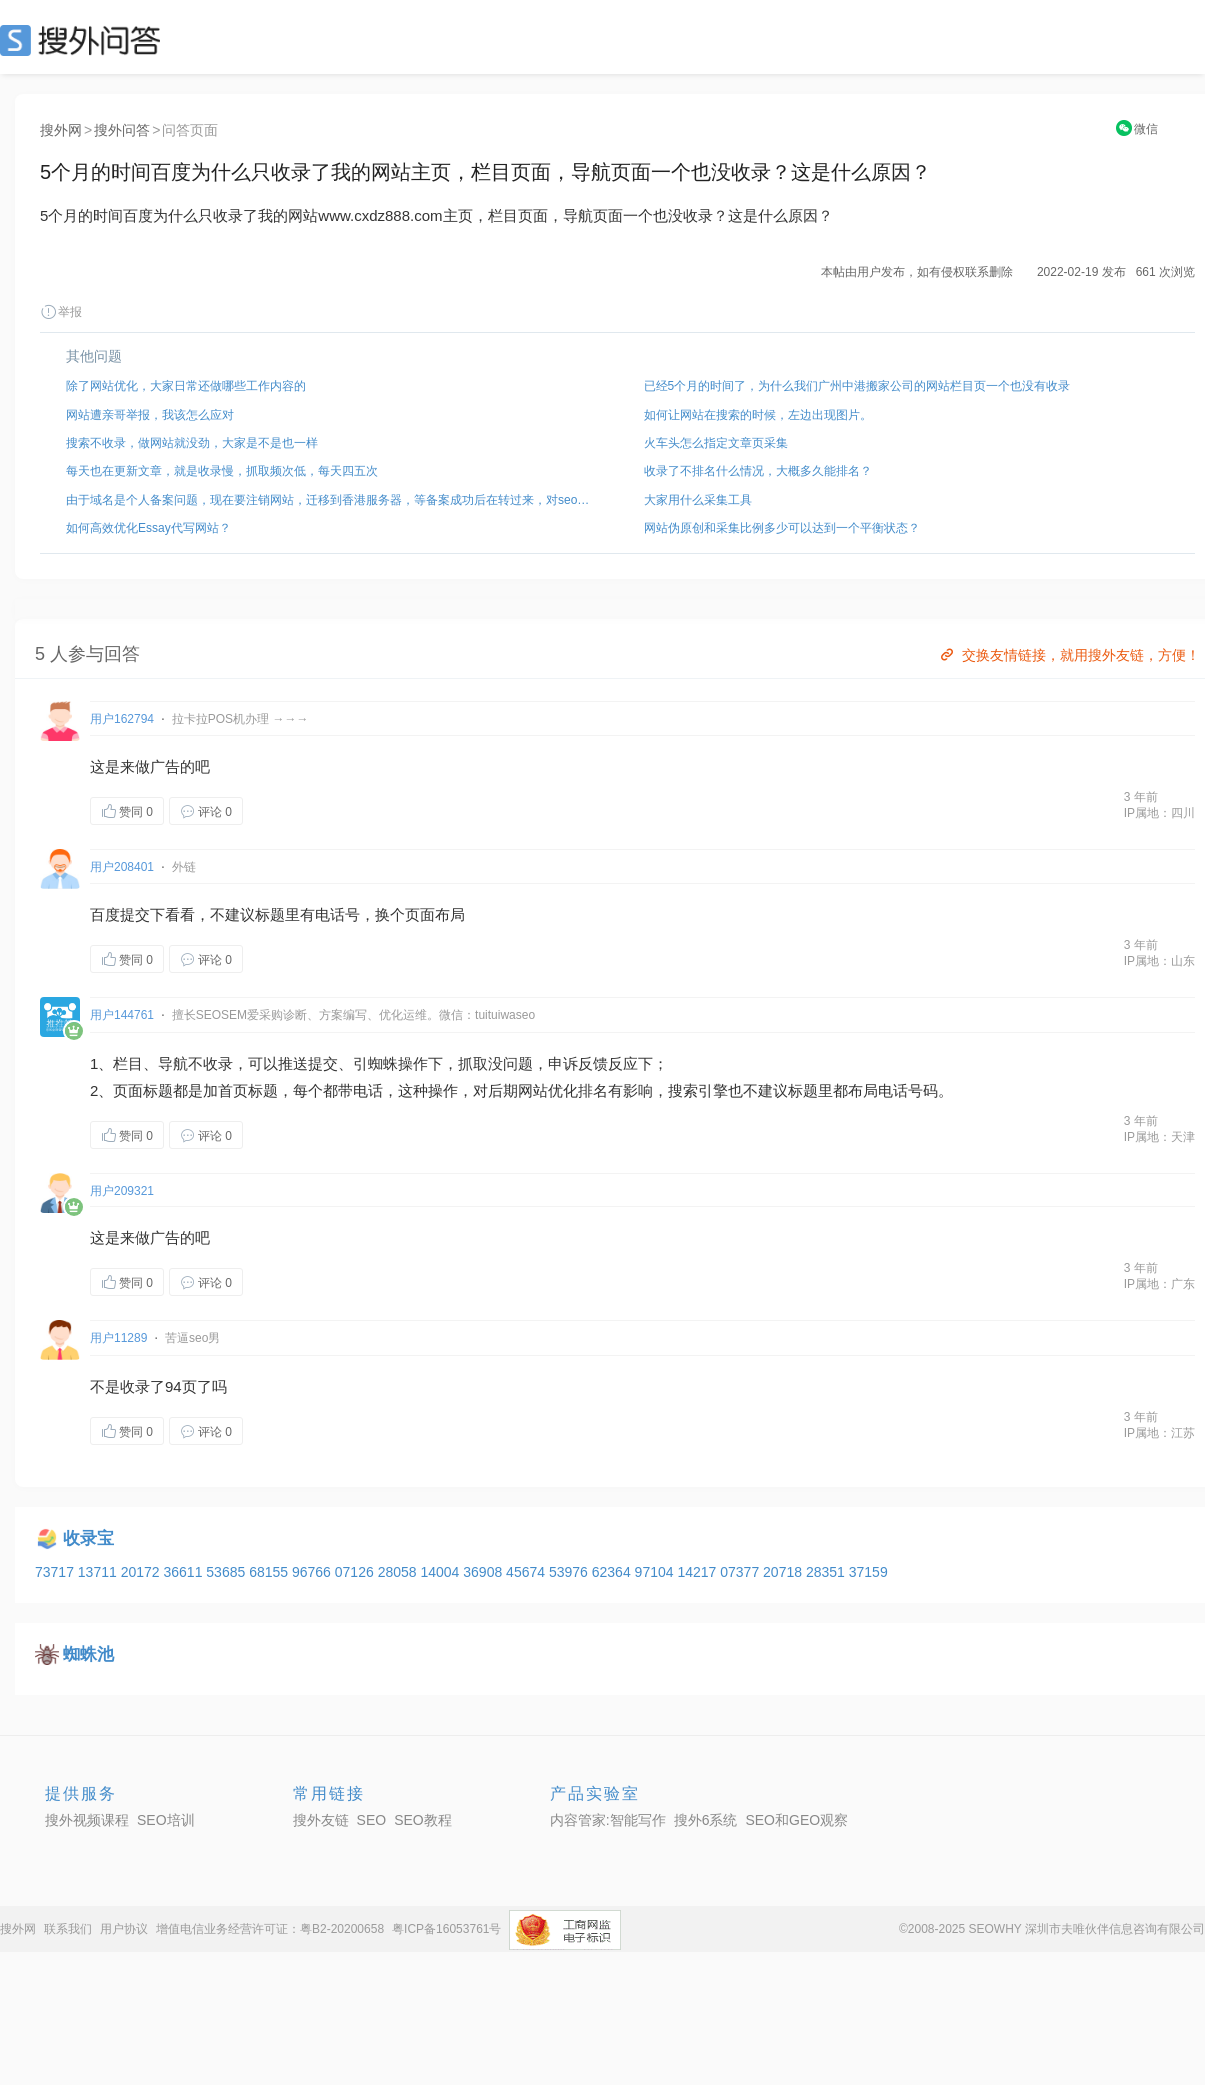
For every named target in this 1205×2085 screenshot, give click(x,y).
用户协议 (124, 1929)
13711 (99, 1572)
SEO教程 (423, 1820)
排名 (593, 1090)
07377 (741, 1572)
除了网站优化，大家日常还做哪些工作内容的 (186, 386)
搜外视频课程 (87, 1820)
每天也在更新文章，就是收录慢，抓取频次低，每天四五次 (222, 471)
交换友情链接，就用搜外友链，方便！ (1068, 655)
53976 (570, 1572)
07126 (356, 1572)
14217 (698, 1572)
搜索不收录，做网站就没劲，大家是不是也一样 (192, 443)
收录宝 (88, 1538)
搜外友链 (321, 1820)
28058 (399, 1572)
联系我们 (68, 1929)
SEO (85, 40)
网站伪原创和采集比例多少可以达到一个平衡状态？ (782, 528)
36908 (484, 1572)
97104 (656, 1572)
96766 (313, 1572)
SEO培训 (166, 1820)
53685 (227, 1572)
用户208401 (122, 867)
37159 (868, 1572)
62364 (613, 1572)
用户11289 (118, 1338)
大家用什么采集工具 (698, 500)
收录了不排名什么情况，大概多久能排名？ (758, 471)
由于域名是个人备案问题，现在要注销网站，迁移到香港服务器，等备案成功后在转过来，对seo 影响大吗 (329, 500)
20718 (784, 1572)
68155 (270, 1572)
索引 (698, 1090)
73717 (56, 1572)
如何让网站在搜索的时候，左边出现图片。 (758, 415)
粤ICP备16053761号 (446, 1929)
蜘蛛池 (88, 1654)
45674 (527, 1572)
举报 (61, 312)
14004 (441, 1572)
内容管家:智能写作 (608, 1820)
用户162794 (122, 719)
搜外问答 (122, 130)
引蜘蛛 (375, 1063)
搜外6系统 (706, 1820)
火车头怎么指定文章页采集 (716, 443)
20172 (142, 1572)
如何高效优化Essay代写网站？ (148, 528)
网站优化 (548, 1090)
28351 (827, 1572)
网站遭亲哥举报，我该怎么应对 (150, 415)
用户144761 (122, 1015)
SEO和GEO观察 (796, 1820)
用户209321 (122, 1191)
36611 (184, 1572)
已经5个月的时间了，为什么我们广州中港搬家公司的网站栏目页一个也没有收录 (857, 386)
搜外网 (61, 130)
